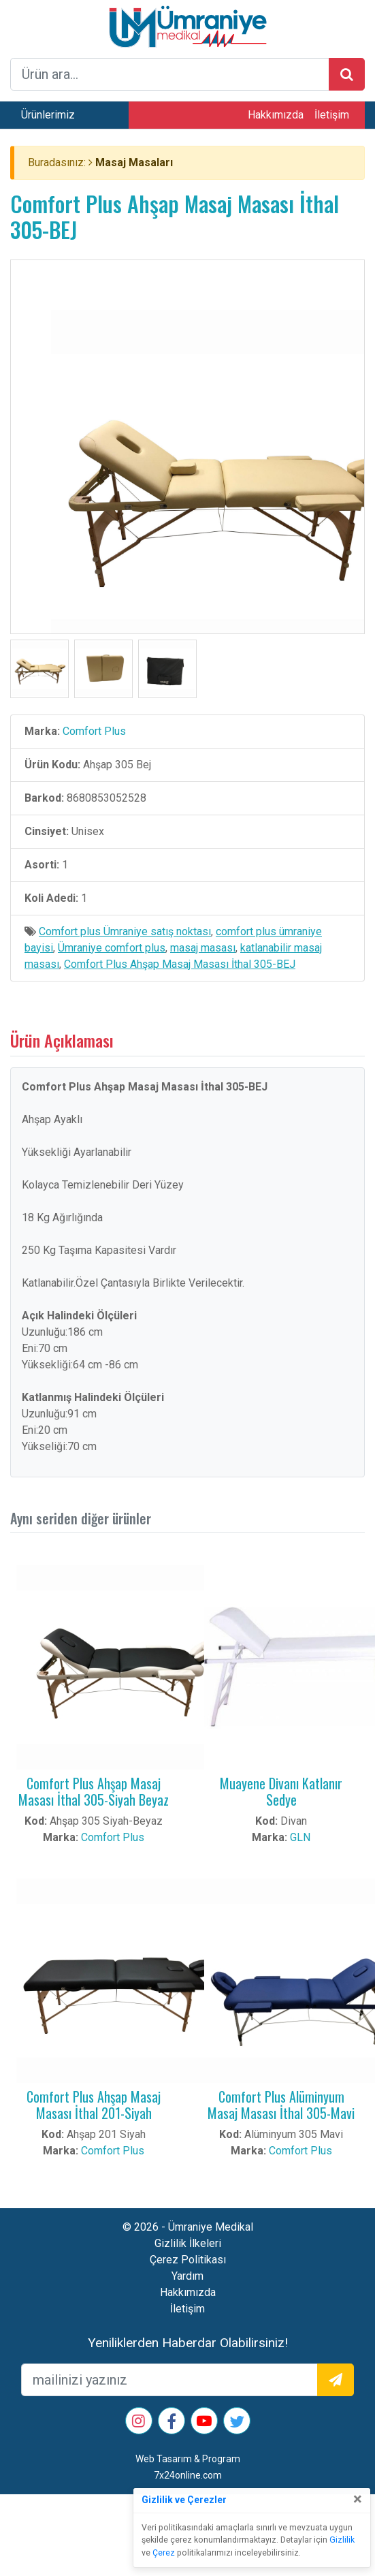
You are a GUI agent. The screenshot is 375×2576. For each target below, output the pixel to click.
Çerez (163, 2553)
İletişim (331, 114)
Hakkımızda (276, 114)
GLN (300, 1837)
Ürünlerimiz (48, 114)
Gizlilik (342, 2540)
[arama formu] (169, 74)
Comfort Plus (94, 731)
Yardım (187, 2275)
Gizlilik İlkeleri (187, 2243)
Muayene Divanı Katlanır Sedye (281, 1791)
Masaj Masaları (134, 162)
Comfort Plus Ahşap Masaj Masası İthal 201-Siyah (94, 2104)
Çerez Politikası (188, 2259)
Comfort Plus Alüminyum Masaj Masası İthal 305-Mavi (281, 2104)
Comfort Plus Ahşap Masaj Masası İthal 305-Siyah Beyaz (93, 1791)
